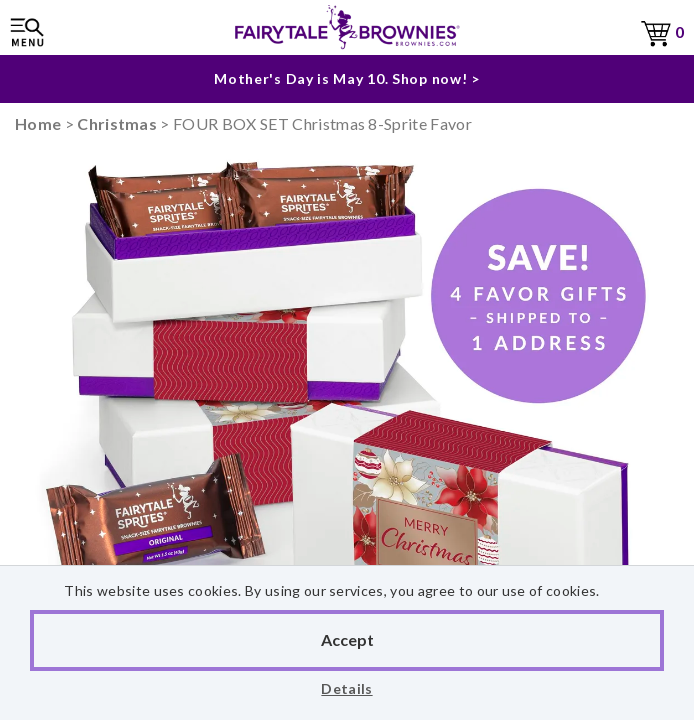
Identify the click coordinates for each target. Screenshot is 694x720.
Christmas (117, 123)
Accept (347, 639)
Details (346, 688)
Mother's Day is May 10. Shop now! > (347, 78)
